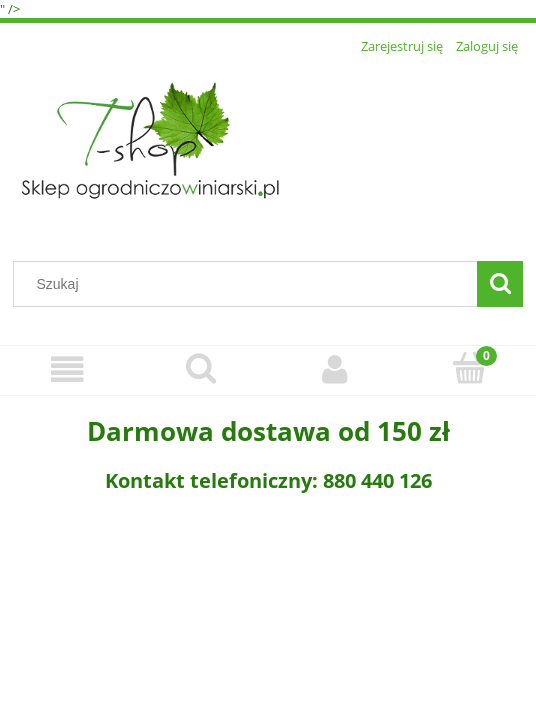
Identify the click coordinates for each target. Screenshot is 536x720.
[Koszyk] (469, 368)
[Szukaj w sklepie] (250, 284)
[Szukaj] (500, 284)
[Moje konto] (335, 369)
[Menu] (67, 369)
